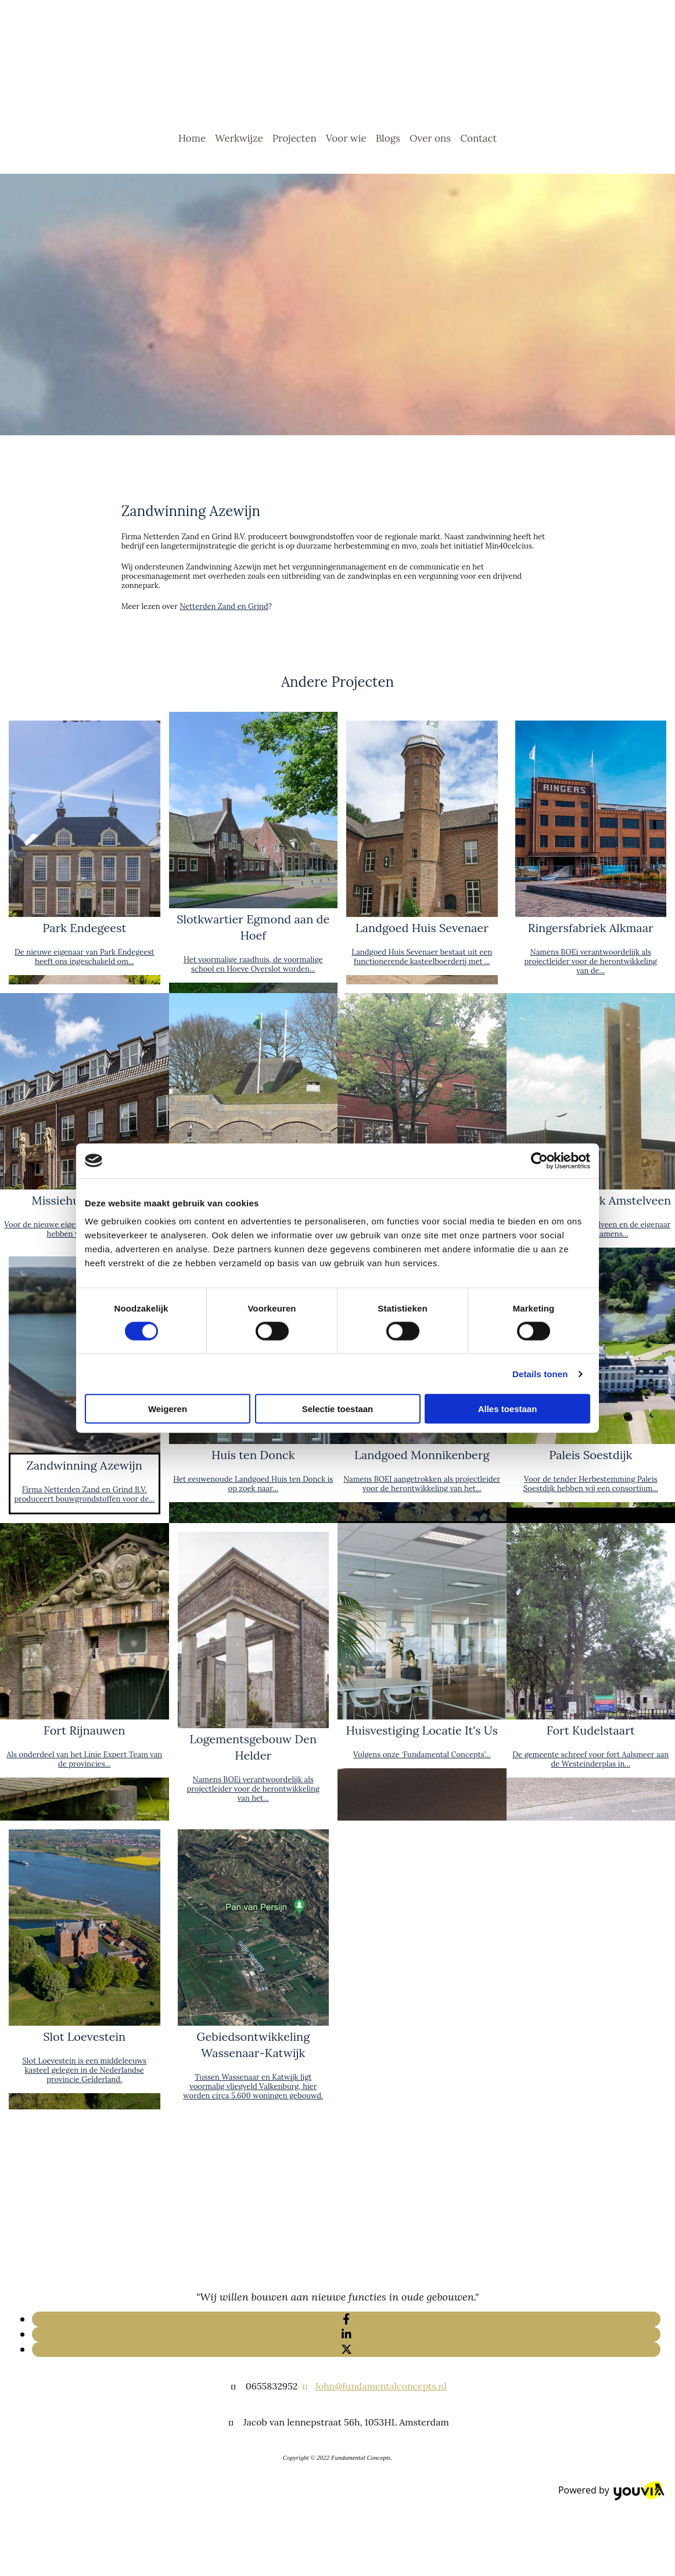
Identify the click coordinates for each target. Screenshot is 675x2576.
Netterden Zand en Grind (223, 606)
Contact (478, 138)
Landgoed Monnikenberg (422, 1455)
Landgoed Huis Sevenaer (422, 927)
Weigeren (167, 1409)
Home (192, 138)
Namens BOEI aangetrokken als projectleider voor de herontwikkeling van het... (421, 1483)
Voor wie (346, 138)
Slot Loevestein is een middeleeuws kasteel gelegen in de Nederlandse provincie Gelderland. (84, 2070)
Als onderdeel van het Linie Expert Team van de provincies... (84, 1759)
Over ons (430, 138)
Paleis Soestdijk (590, 1455)
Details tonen (540, 1373)
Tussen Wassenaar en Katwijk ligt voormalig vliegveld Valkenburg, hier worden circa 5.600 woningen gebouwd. (253, 2086)
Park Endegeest (84, 927)
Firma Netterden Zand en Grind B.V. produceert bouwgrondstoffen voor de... (84, 1494)
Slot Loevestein (84, 2036)
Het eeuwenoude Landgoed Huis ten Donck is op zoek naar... (253, 1483)
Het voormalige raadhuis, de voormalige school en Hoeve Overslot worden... (253, 964)
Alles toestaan (507, 1409)
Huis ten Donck (253, 1455)
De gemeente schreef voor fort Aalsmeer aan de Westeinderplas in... (590, 1759)
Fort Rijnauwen (84, 1730)
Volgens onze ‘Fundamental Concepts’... (421, 1755)
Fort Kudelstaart (591, 1730)
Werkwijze (239, 138)
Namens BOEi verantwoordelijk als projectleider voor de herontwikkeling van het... (252, 1789)
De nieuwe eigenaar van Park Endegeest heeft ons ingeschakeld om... (84, 956)
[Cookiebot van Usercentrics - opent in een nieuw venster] (539, 1160)
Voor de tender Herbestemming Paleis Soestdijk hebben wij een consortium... (590, 1483)
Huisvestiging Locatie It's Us (422, 1730)
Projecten (294, 138)
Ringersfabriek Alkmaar (591, 927)
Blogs (388, 138)
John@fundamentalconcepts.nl (381, 2386)
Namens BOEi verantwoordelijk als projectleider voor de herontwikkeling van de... (590, 961)
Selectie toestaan (338, 1409)
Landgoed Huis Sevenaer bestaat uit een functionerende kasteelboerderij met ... (421, 956)
